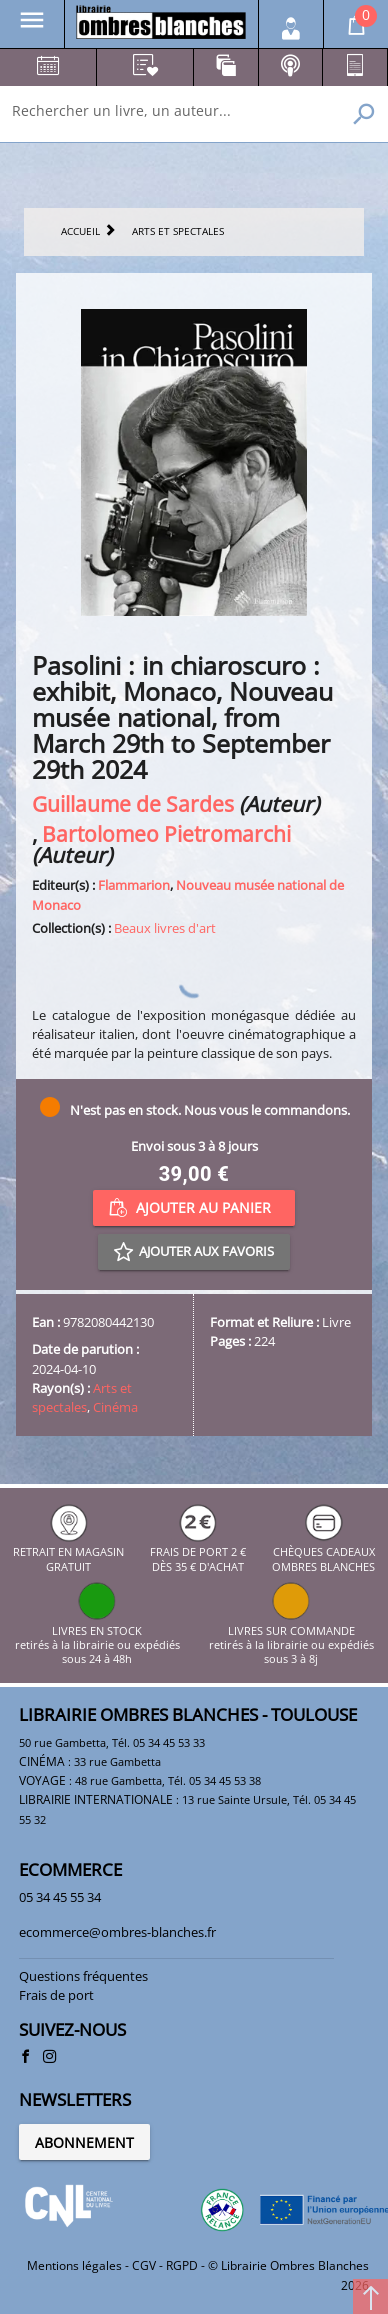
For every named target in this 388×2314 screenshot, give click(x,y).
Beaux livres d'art (165, 928)
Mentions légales (74, 2265)
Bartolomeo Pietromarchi (166, 833)
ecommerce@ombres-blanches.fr (117, 1932)
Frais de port (56, 1995)
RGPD (182, 2265)
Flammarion (134, 885)
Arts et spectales (82, 1397)
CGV (144, 2265)
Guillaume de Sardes (133, 803)
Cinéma (115, 1407)
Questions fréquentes (83, 1976)
